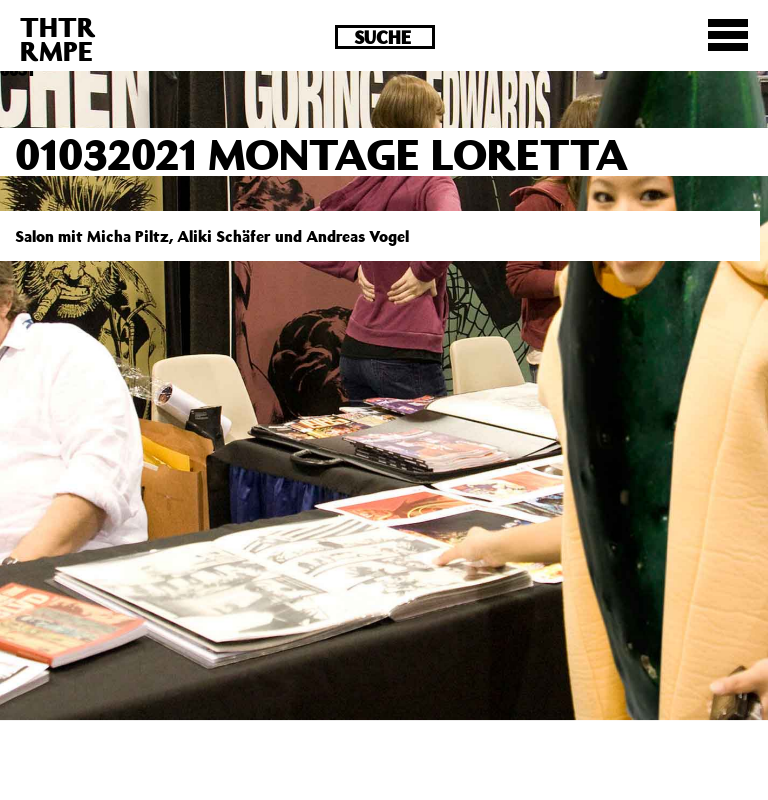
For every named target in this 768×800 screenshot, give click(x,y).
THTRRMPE (58, 38)
